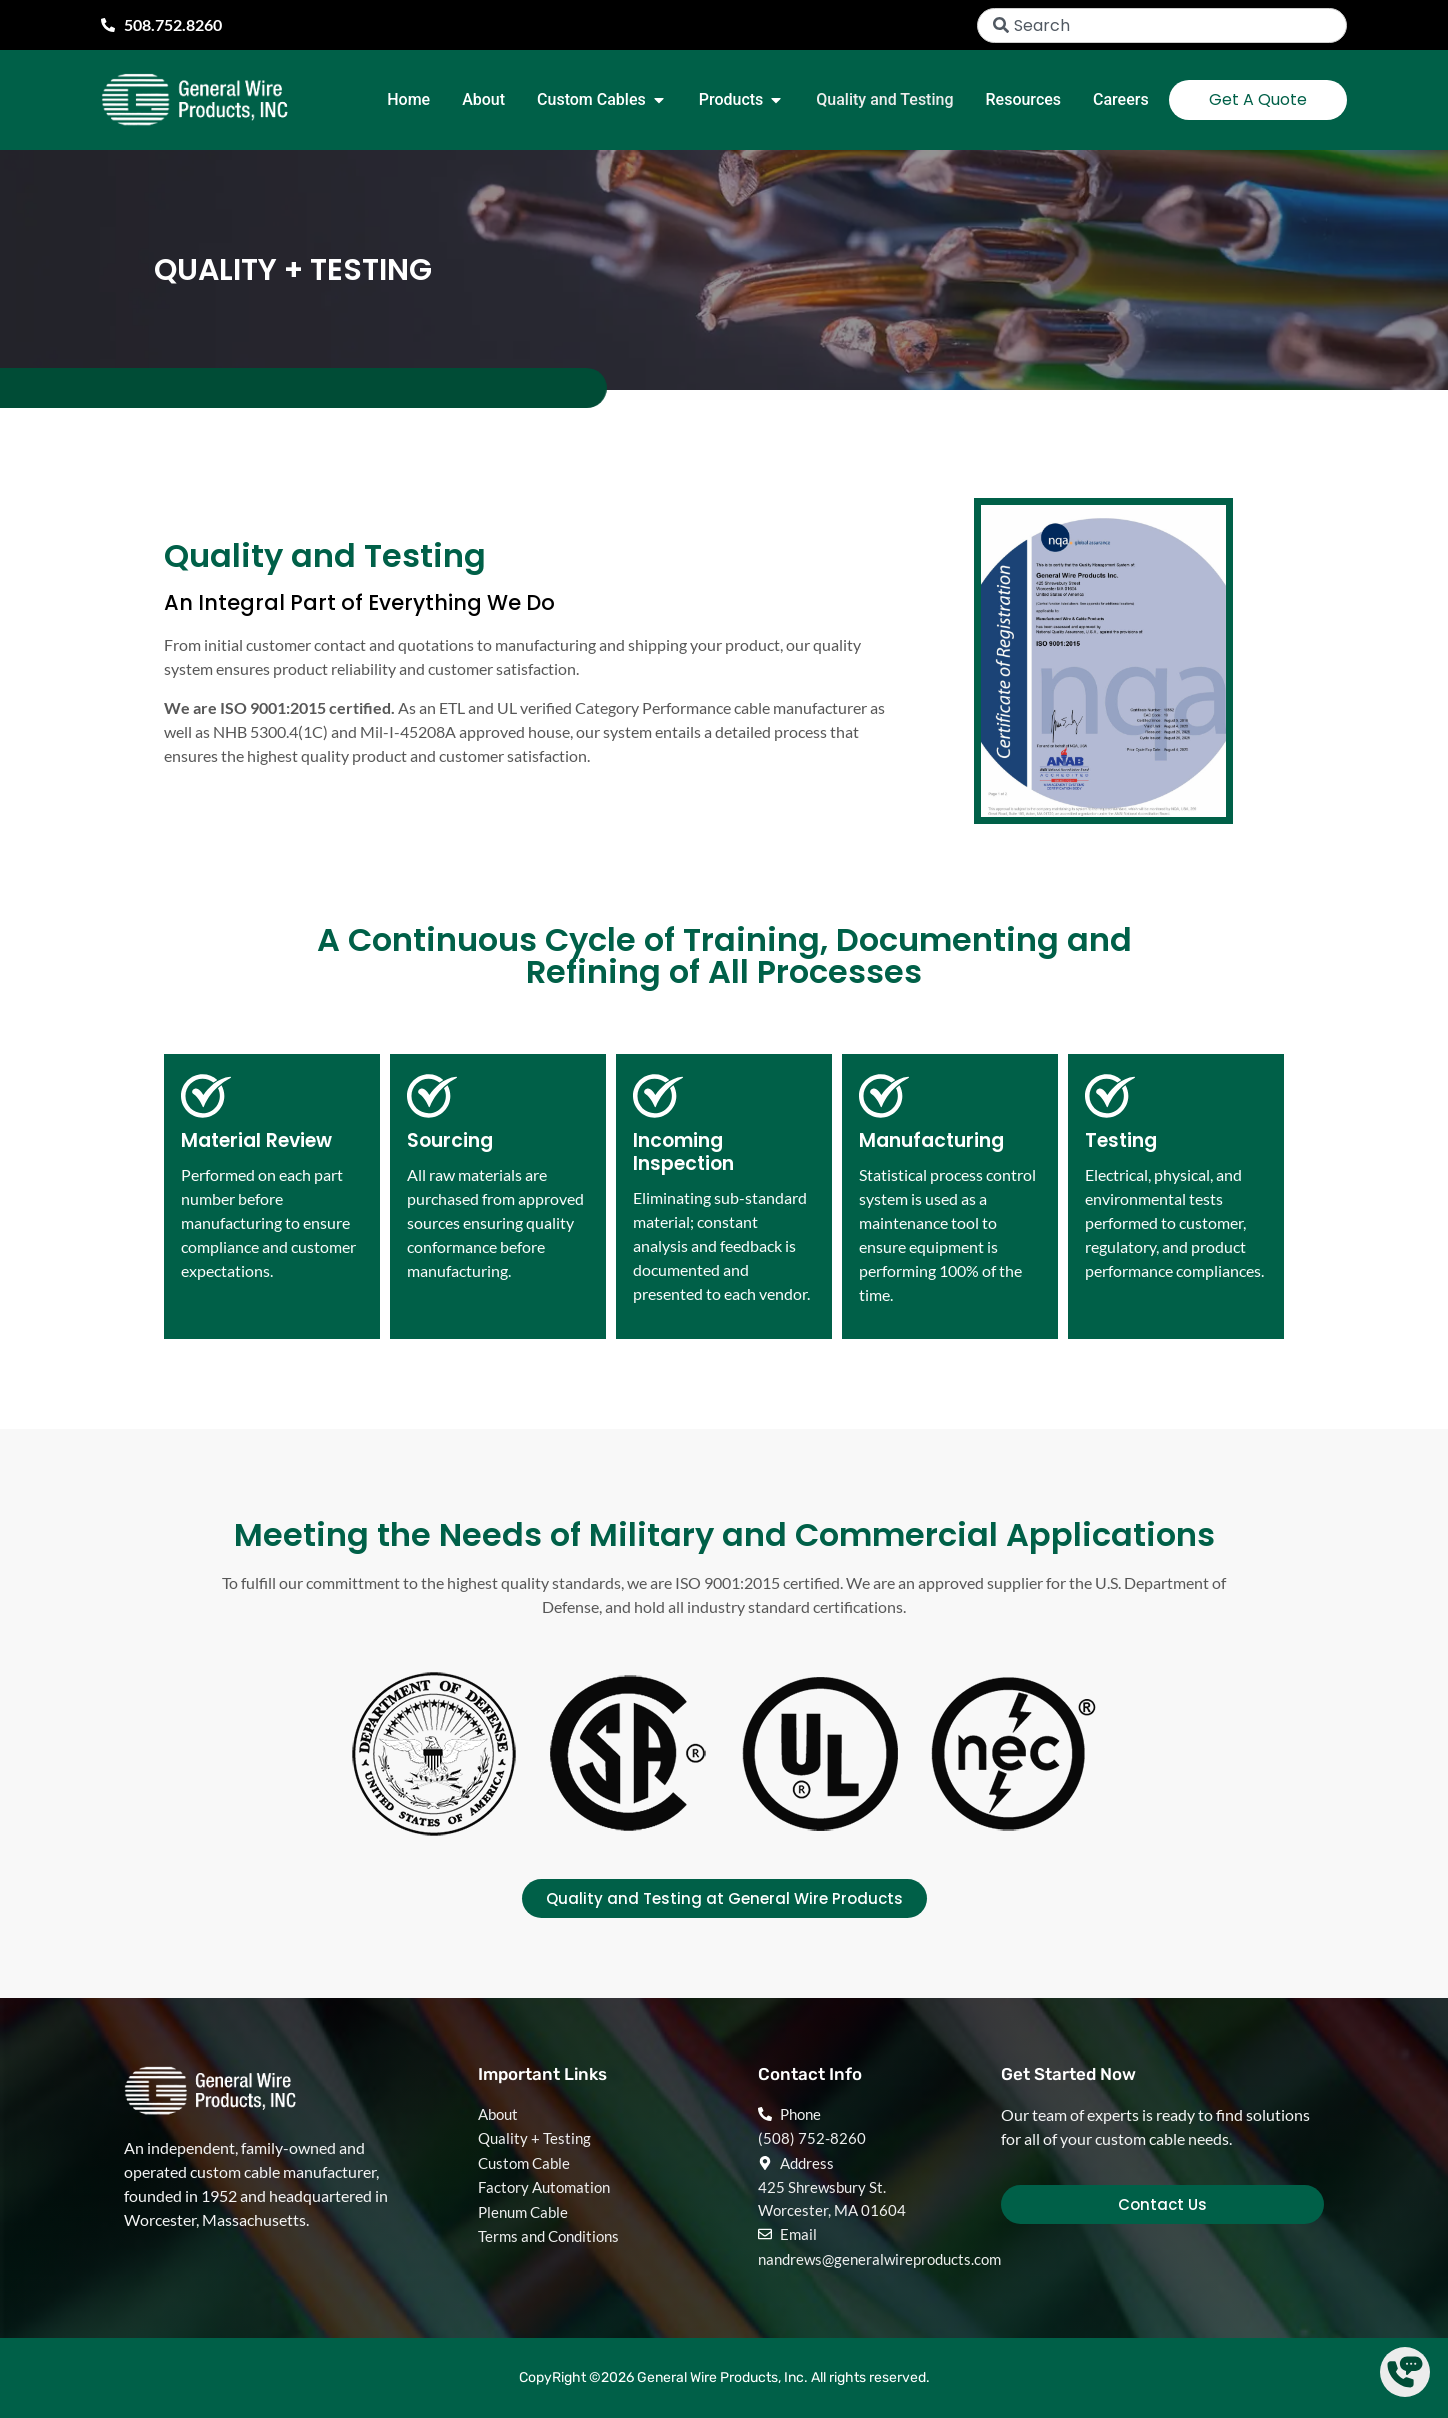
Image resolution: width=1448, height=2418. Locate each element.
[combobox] (1162, 25)
